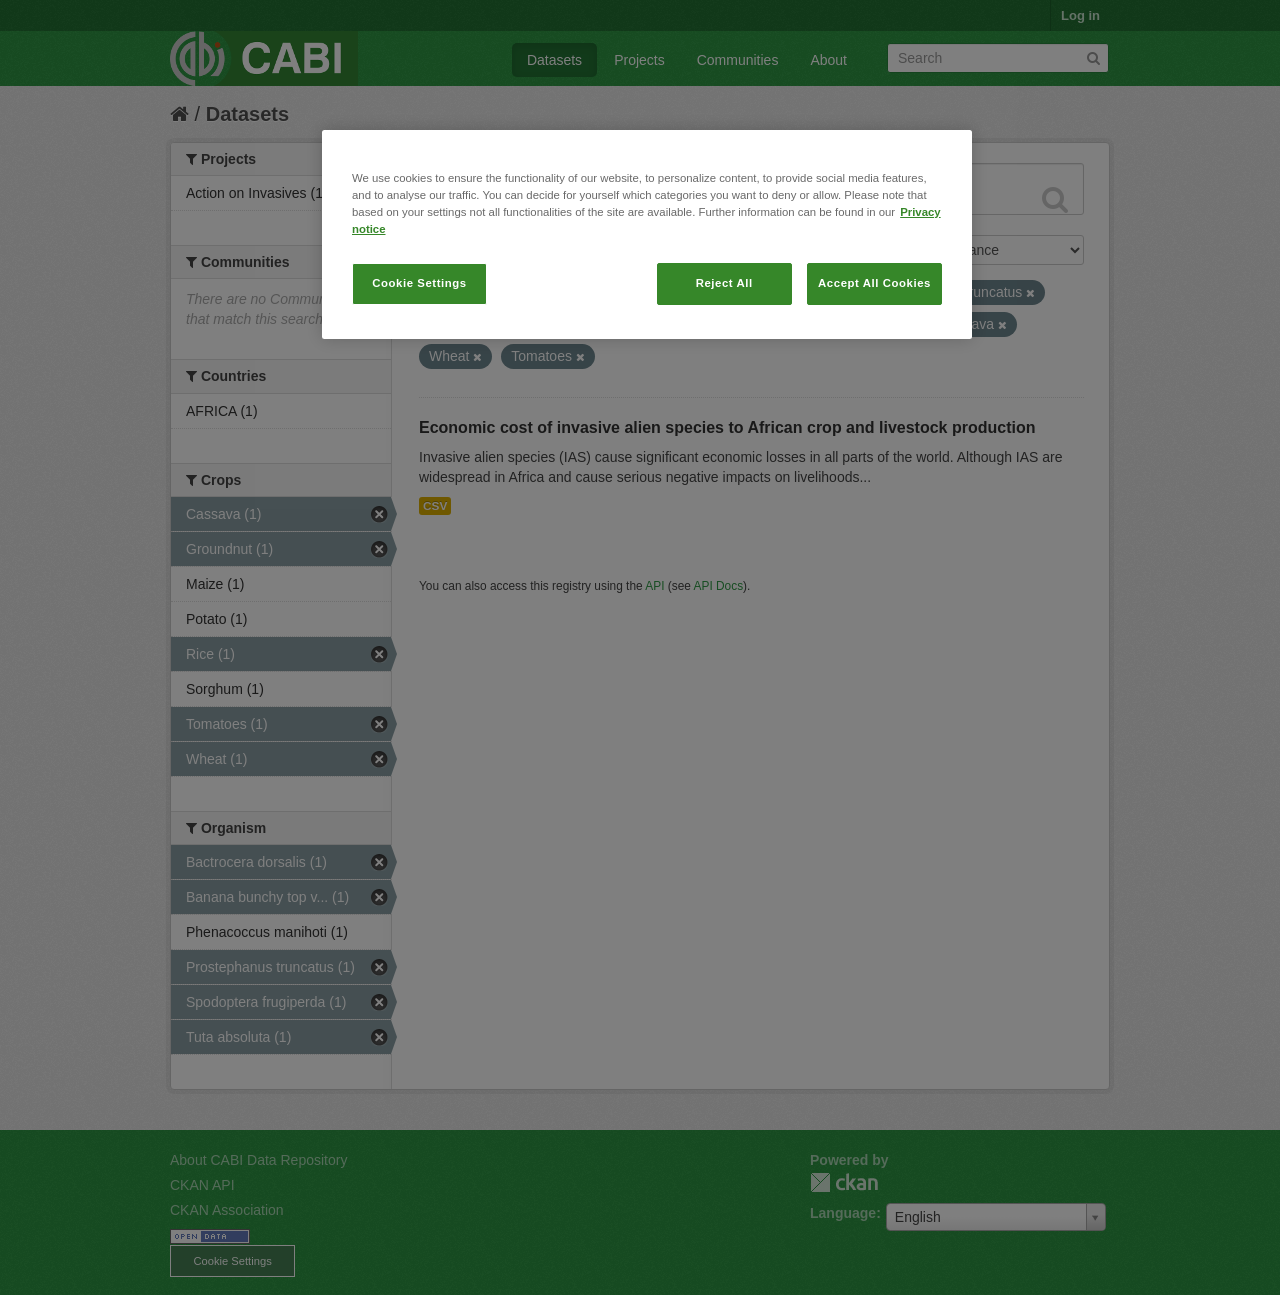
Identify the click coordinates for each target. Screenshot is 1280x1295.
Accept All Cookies (874, 283)
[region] (647, 234)
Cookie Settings (419, 283)
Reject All (724, 283)
